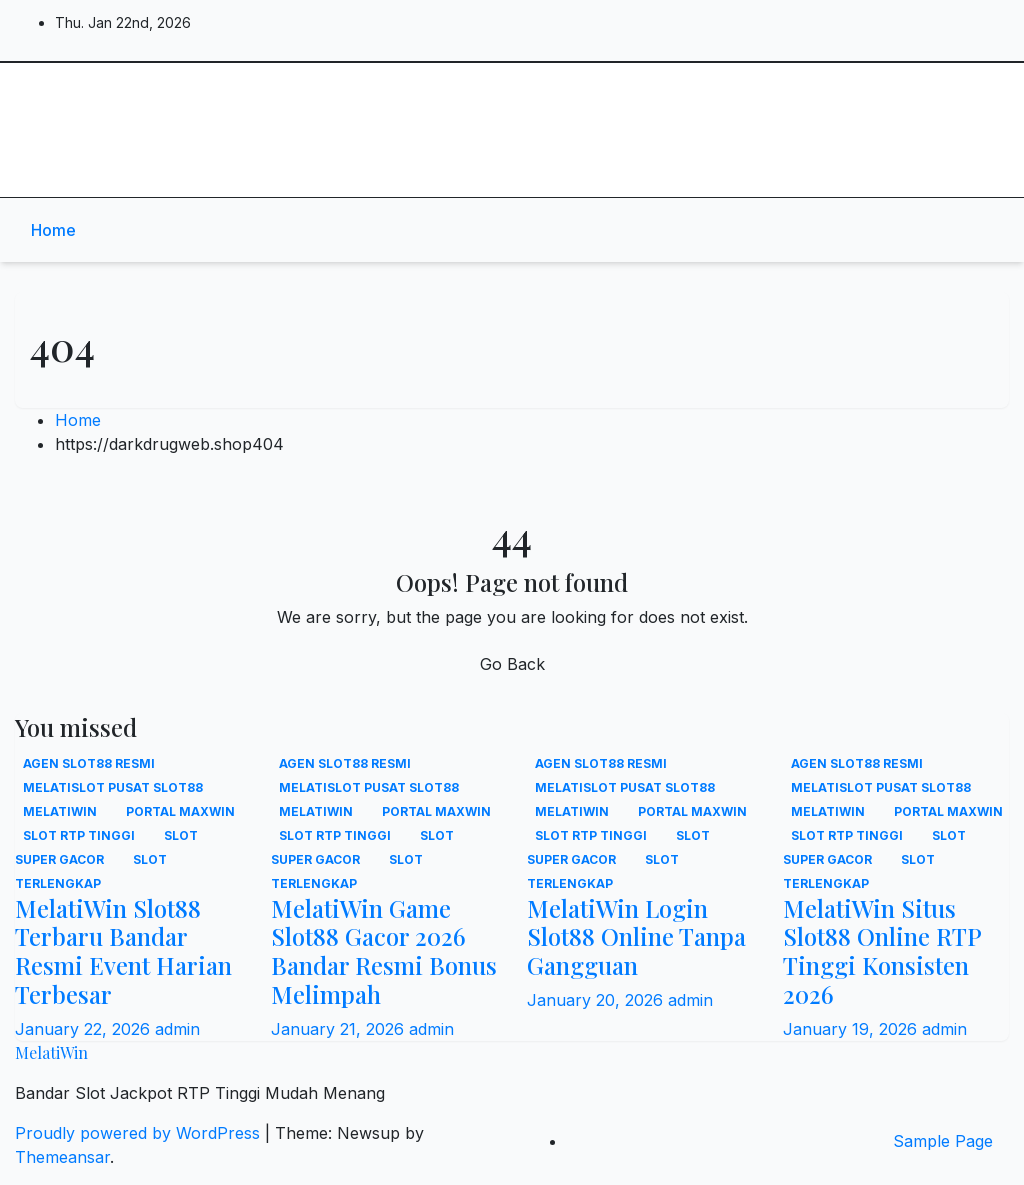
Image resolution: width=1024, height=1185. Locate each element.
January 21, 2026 (340, 1029)
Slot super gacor (106, 847)
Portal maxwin (180, 811)
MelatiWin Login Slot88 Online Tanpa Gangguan (636, 937)
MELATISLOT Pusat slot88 (113, 787)
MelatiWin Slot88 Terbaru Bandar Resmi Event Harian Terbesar (123, 951)
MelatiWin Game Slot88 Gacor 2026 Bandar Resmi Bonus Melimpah (384, 951)
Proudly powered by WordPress (140, 1133)
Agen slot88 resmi (89, 763)
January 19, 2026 (852, 1029)
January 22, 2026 (85, 1029)
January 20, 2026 (597, 1000)
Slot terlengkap (91, 871)
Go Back (512, 664)
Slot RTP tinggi (80, 835)
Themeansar (62, 1157)
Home (53, 230)
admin (177, 1029)
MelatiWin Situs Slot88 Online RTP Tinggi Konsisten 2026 (882, 951)
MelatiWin (98, 90)
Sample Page (943, 1141)
